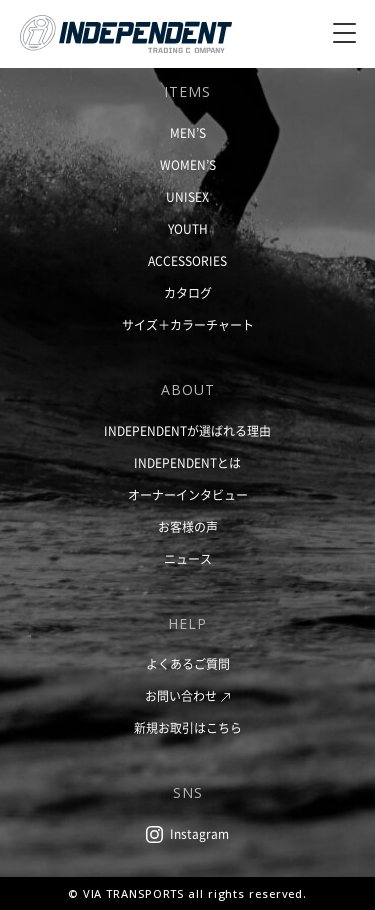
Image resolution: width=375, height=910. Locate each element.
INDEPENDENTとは (187, 463)
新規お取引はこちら (188, 728)
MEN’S (188, 133)
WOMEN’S (188, 165)
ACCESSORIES (187, 261)
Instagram (199, 834)
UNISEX (187, 197)
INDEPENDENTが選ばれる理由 (187, 431)
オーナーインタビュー (188, 495)
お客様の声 (188, 527)
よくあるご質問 (188, 664)
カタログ (188, 293)
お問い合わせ (181, 696)
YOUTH (188, 229)
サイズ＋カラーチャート (188, 325)
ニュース (188, 559)
